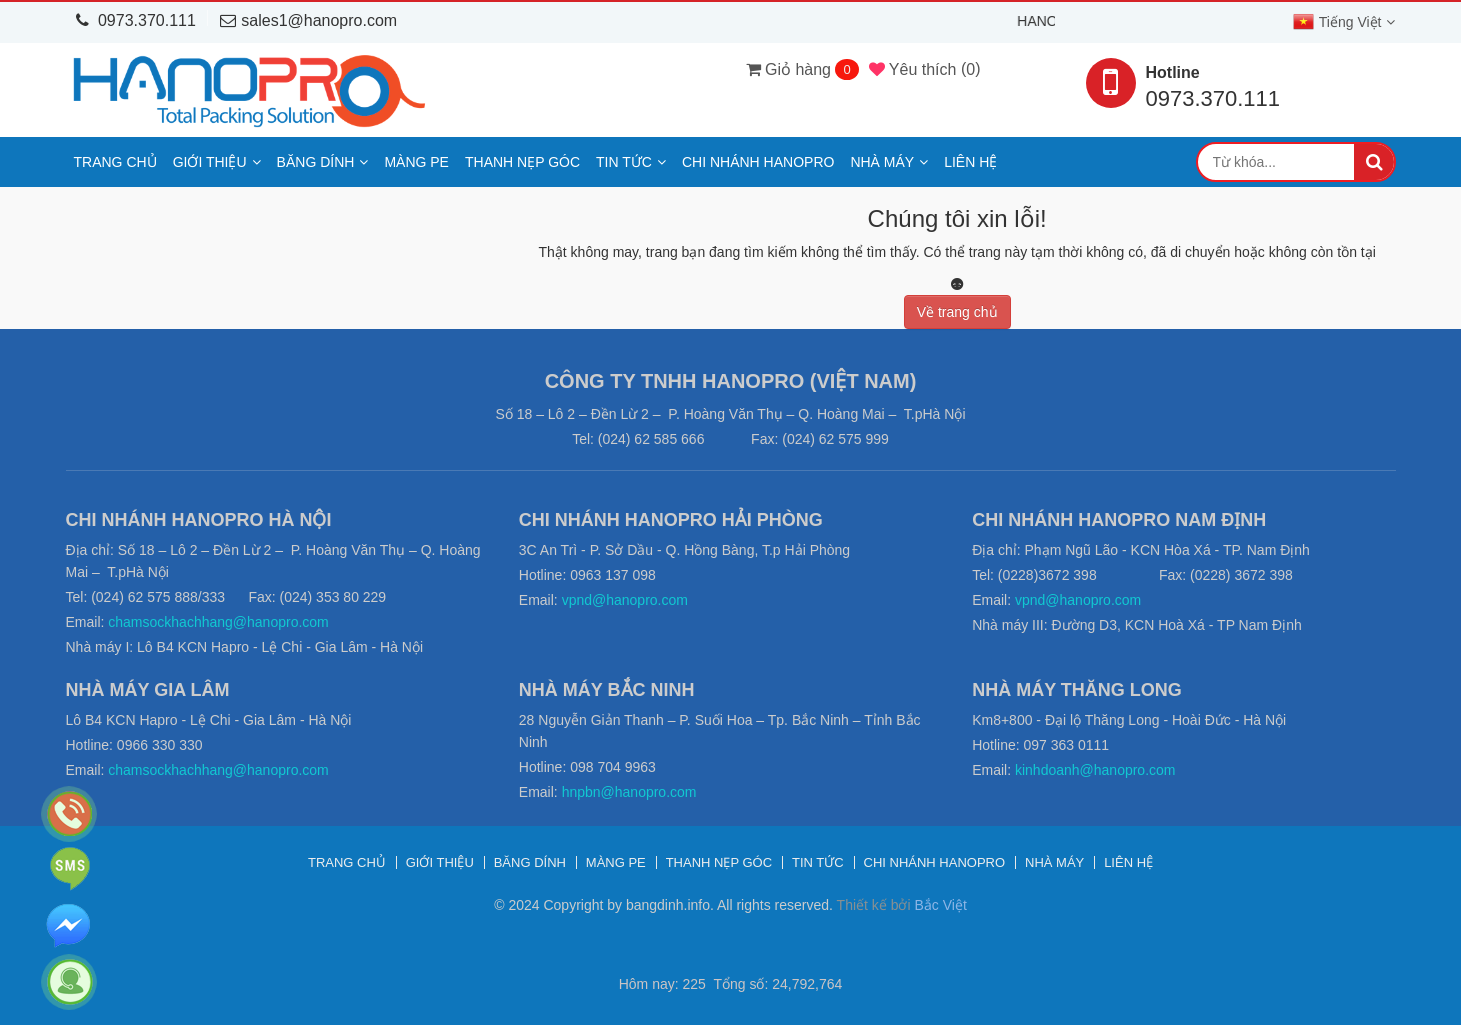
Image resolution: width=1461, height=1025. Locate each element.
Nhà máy (882, 162)
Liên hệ (970, 162)
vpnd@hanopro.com (625, 600)
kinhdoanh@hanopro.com (1095, 770)
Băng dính (316, 162)
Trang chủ (115, 162)
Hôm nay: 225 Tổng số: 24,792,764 (731, 984)
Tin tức (624, 162)
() (925, 69)
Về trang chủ (957, 312)
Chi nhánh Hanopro (758, 162)
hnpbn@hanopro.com (629, 792)
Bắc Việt (940, 905)
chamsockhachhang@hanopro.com (218, 622)
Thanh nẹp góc (522, 162)
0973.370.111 (136, 20)
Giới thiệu (210, 162)
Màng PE (416, 162)
